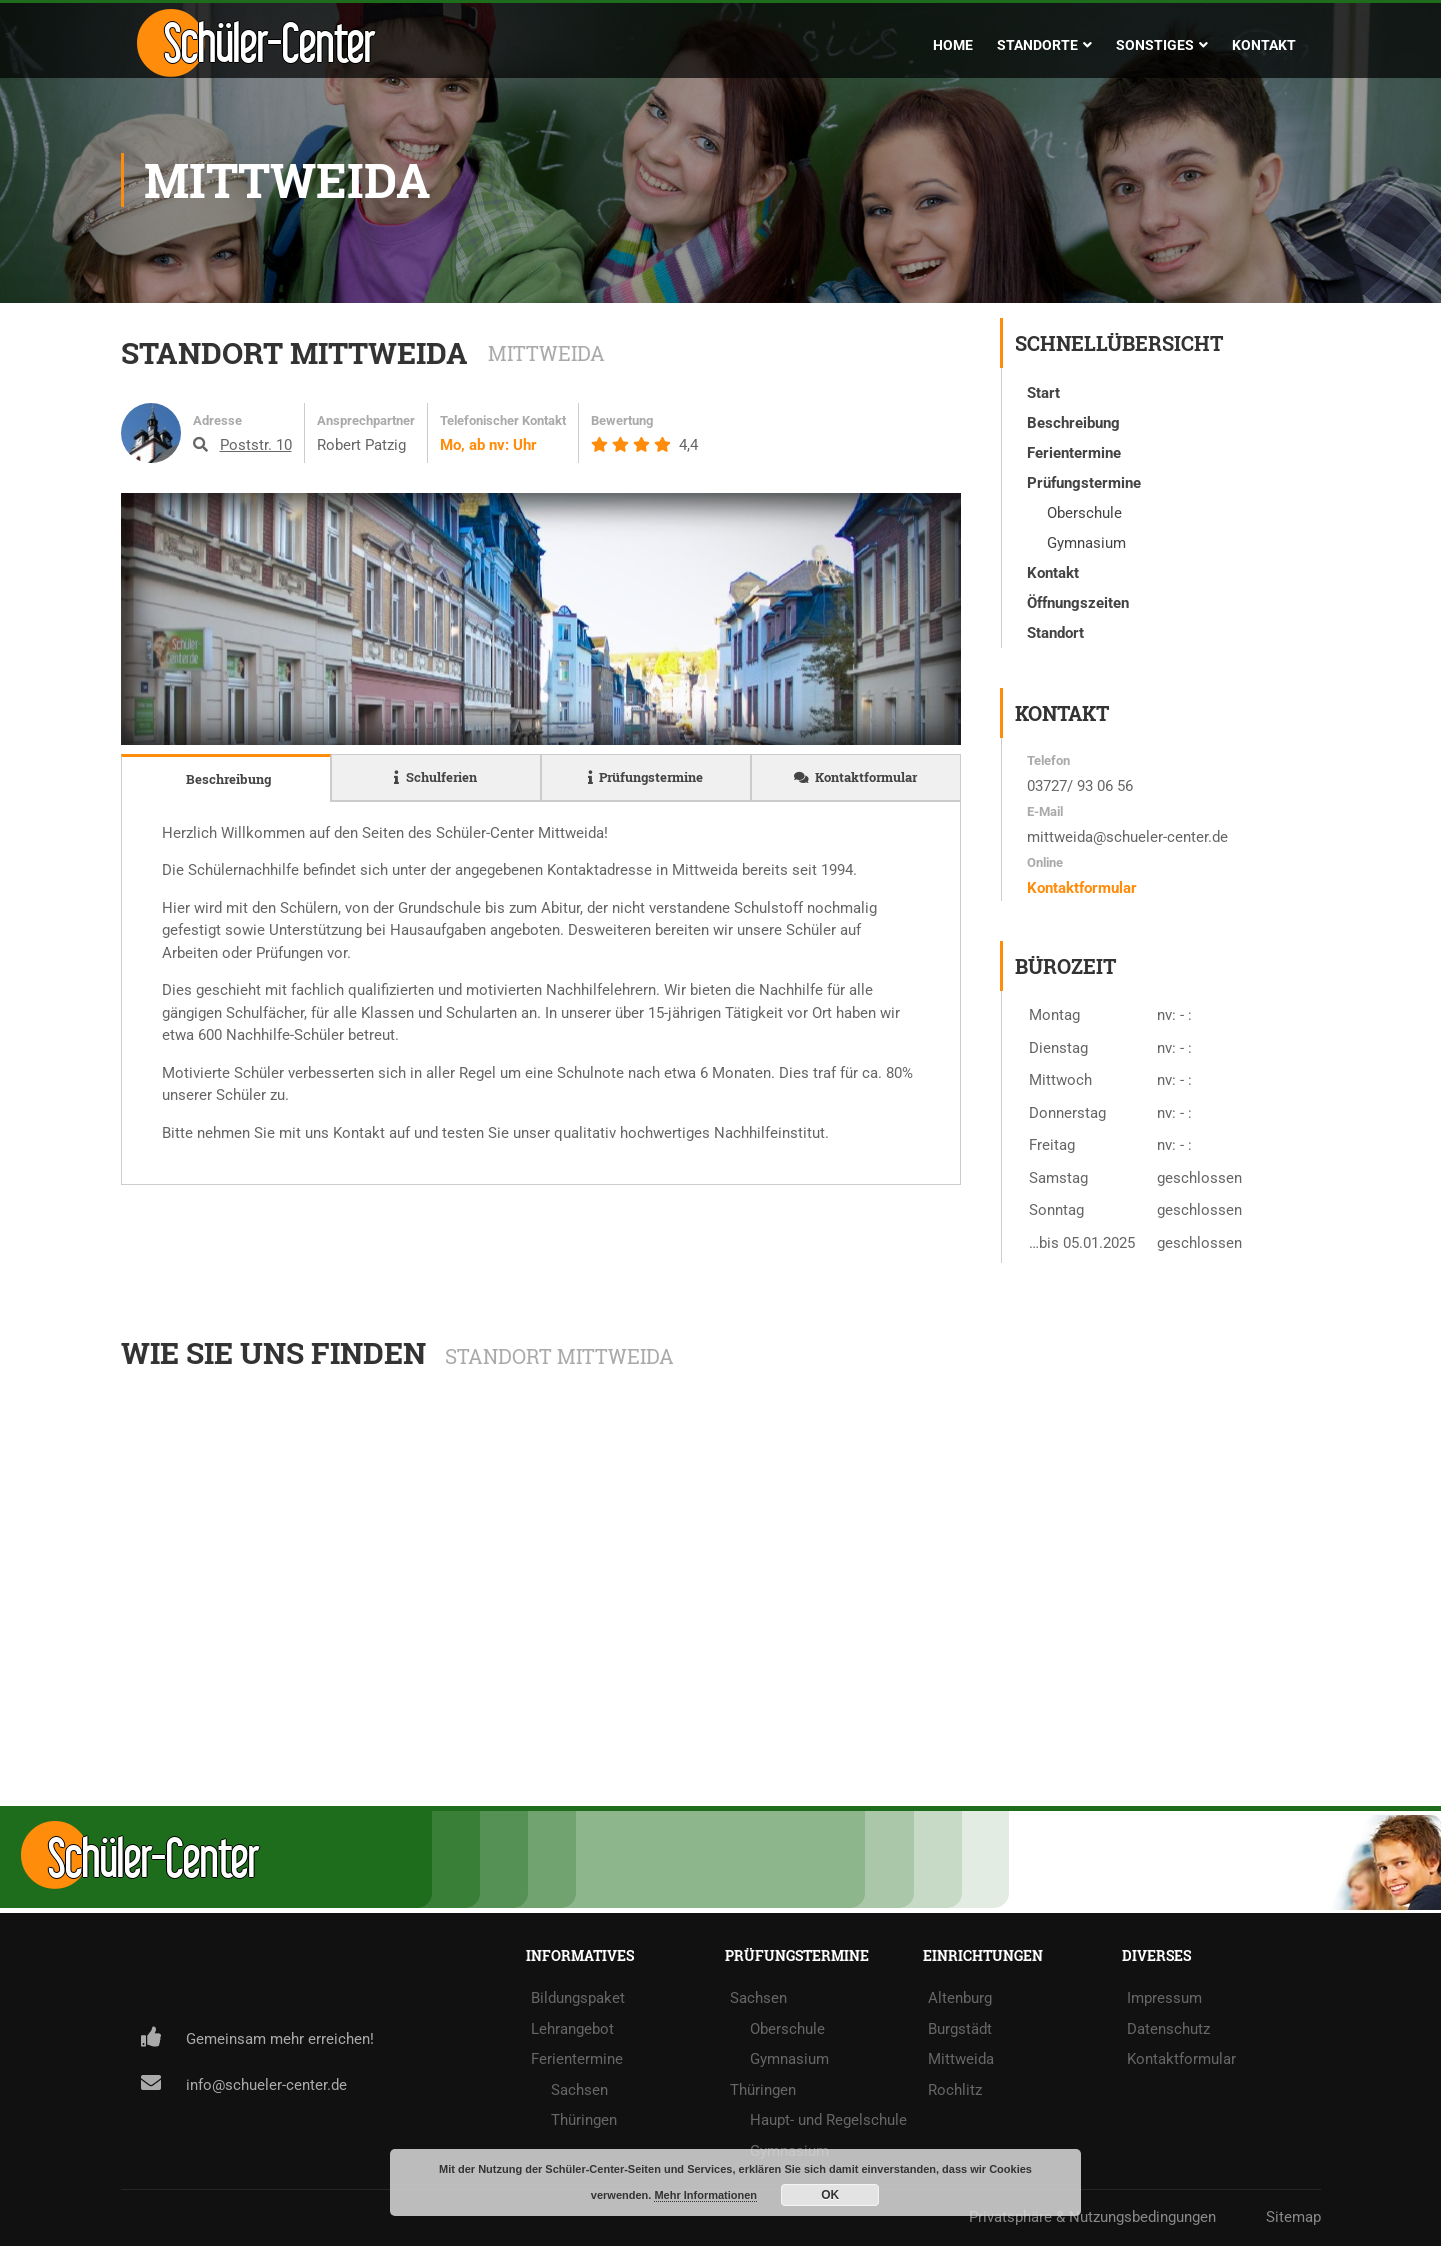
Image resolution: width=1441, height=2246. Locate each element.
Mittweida (961, 2059)
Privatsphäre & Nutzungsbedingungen (1092, 2217)
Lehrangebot (572, 2029)
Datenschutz (1168, 2029)
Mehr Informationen (705, 2195)
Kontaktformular (1082, 888)
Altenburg (960, 1998)
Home (953, 45)
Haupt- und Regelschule (828, 2120)
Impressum (1164, 1998)
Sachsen (579, 2090)
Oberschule (787, 2029)
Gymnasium (789, 2059)
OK (830, 2195)
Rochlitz (955, 2090)
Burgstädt (960, 2029)
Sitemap (1293, 2217)
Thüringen (584, 2120)
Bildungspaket (578, 1998)
